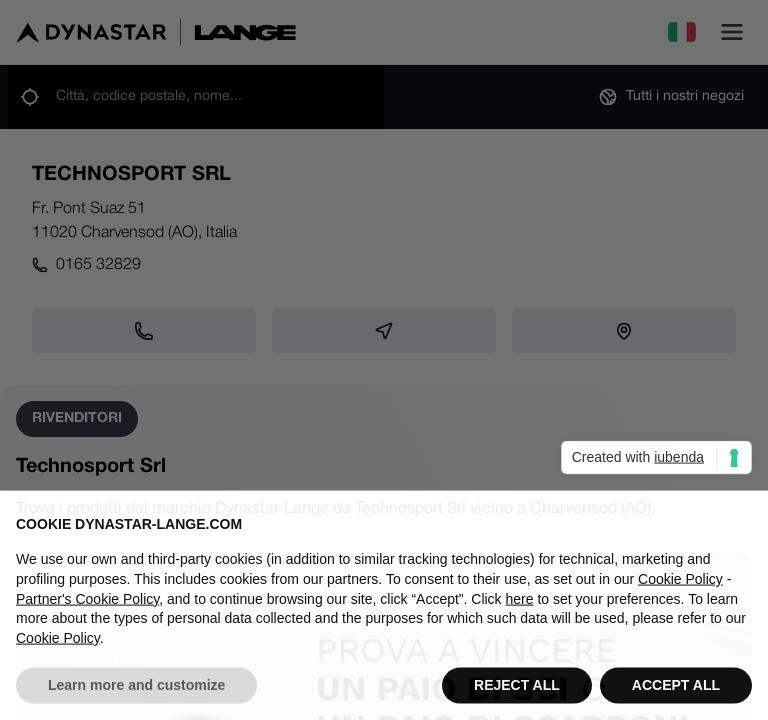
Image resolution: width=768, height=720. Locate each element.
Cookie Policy (680, 599)
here (520, 619)
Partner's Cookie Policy (87, 619)
